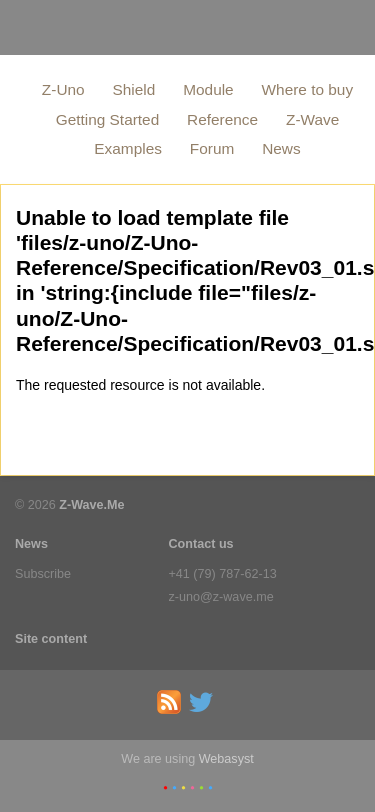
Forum (212, 148)
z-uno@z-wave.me (221, 597)
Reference (222, 119)
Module (208, 89)
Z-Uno (63, 89)
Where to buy (308, 89)
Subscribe (43, 574)
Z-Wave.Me (91, 505)
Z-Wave (312, 119)
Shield (134, 89)
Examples (128, 148)
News (281, 148)
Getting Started (108, 119)
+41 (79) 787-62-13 (223, 574)
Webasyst (226, 759)
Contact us (201, 544)
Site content (51, 639)
